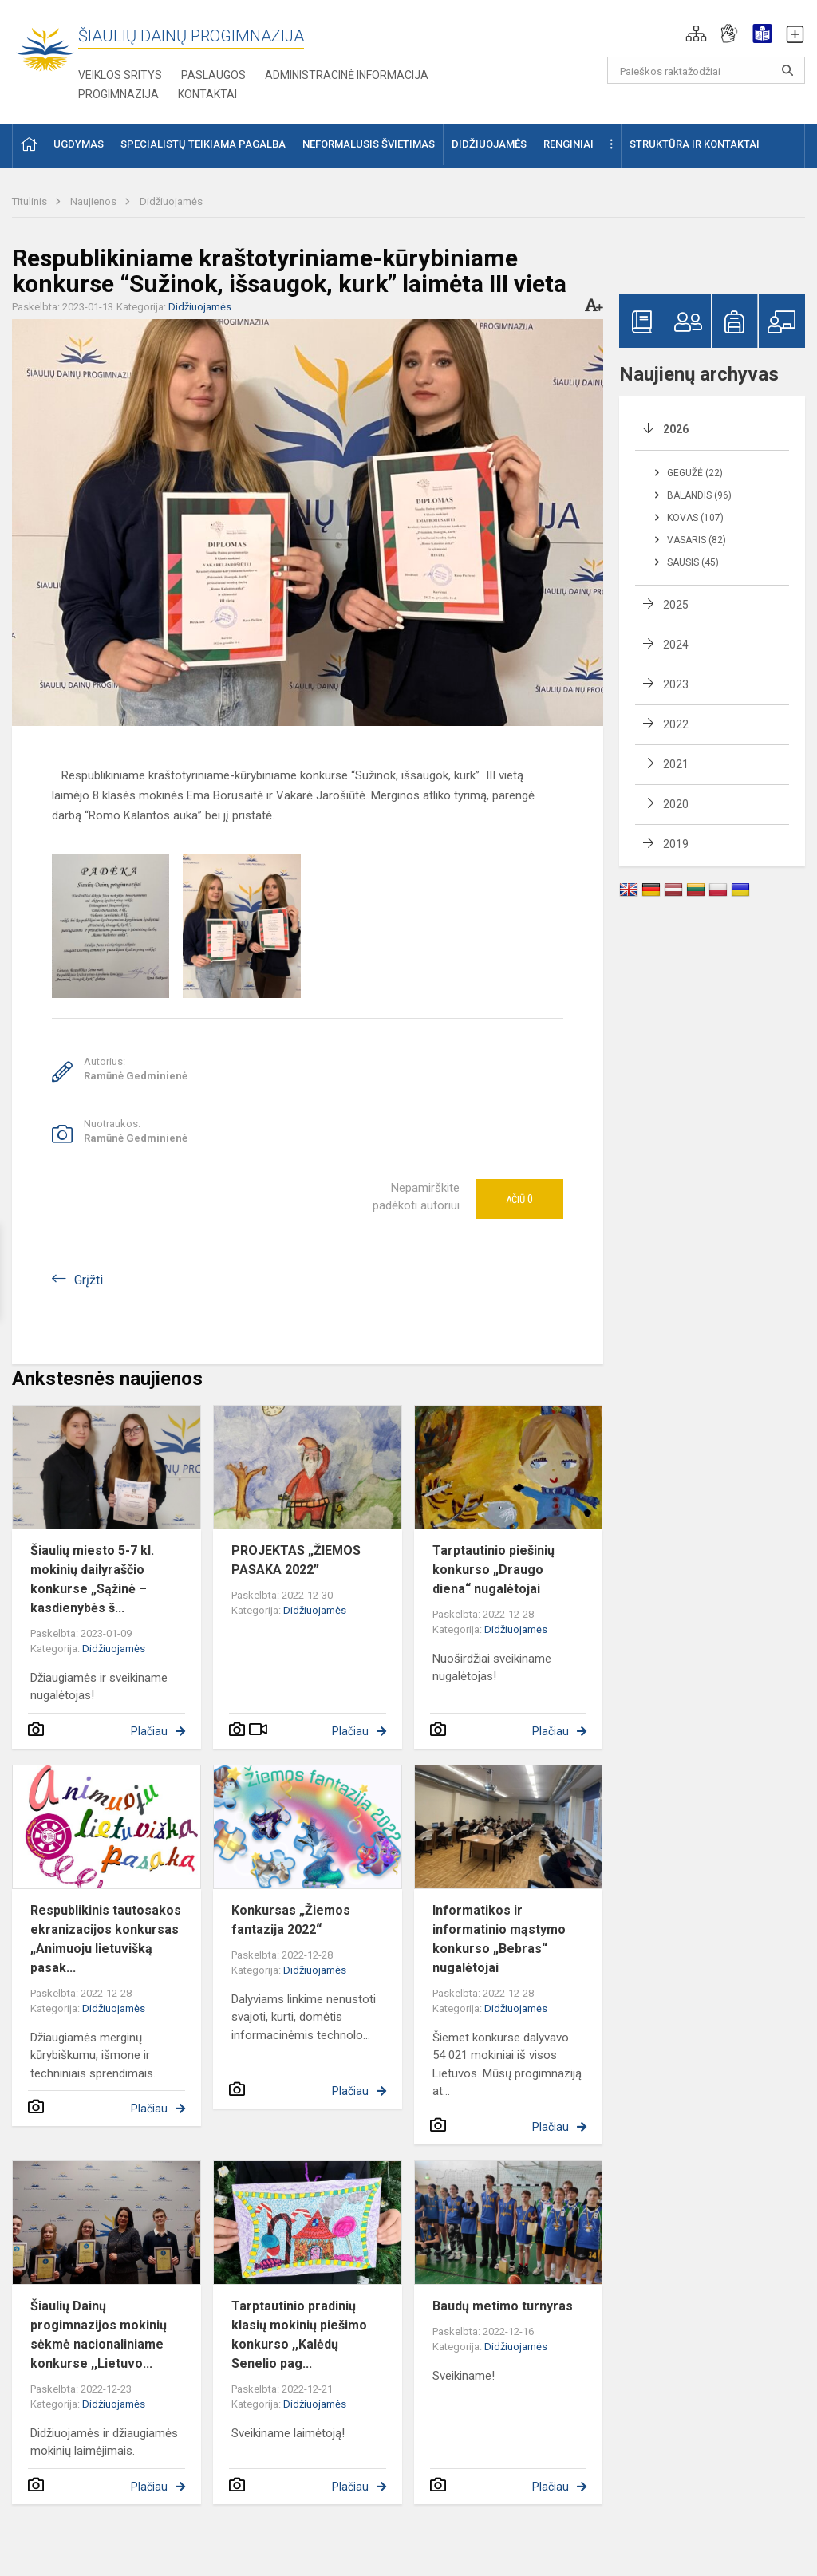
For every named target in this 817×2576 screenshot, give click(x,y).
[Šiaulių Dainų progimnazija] (45, 48)
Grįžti (88, 1280)
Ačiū (519, 1199)
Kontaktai (207, 94)
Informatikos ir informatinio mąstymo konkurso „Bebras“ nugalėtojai (499, 1939)
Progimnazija (118, 94)
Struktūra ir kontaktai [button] (695, 144)
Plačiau (149, 1731)
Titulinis (30, 201)
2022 (676, 724)
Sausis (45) (693, 562)
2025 (676, 604)
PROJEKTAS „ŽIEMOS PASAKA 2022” (296, 1560)
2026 (676, 429)
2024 (676, 644)
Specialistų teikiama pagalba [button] (203, 144)
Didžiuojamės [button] (489, 144)
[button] (696, 33)
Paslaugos (213, 75)
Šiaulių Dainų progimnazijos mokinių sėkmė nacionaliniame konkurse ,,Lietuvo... (98, 2334)
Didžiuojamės (171, 201)
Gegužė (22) (695, 473)
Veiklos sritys (120, 75)
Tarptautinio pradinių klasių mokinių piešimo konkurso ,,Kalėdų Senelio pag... (299, 2334)
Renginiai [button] (568, 144)
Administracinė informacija (346, 75)
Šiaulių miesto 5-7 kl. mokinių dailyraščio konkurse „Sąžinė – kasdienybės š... (92, 1579)
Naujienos (94, 201)
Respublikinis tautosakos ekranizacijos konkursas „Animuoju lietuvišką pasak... (105, 1939)
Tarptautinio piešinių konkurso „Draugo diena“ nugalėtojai (493, 1569)
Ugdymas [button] (78, 144)
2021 (676, 764)
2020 (676, 804)
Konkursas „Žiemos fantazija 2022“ (290, 1920)
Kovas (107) (695, 517)
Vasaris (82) (696, 540)
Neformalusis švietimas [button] (368, 144)
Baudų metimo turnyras (502, 2306)
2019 (676, 844)
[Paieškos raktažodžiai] (706, 70)
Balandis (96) (699, 495)
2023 (676, 684)
